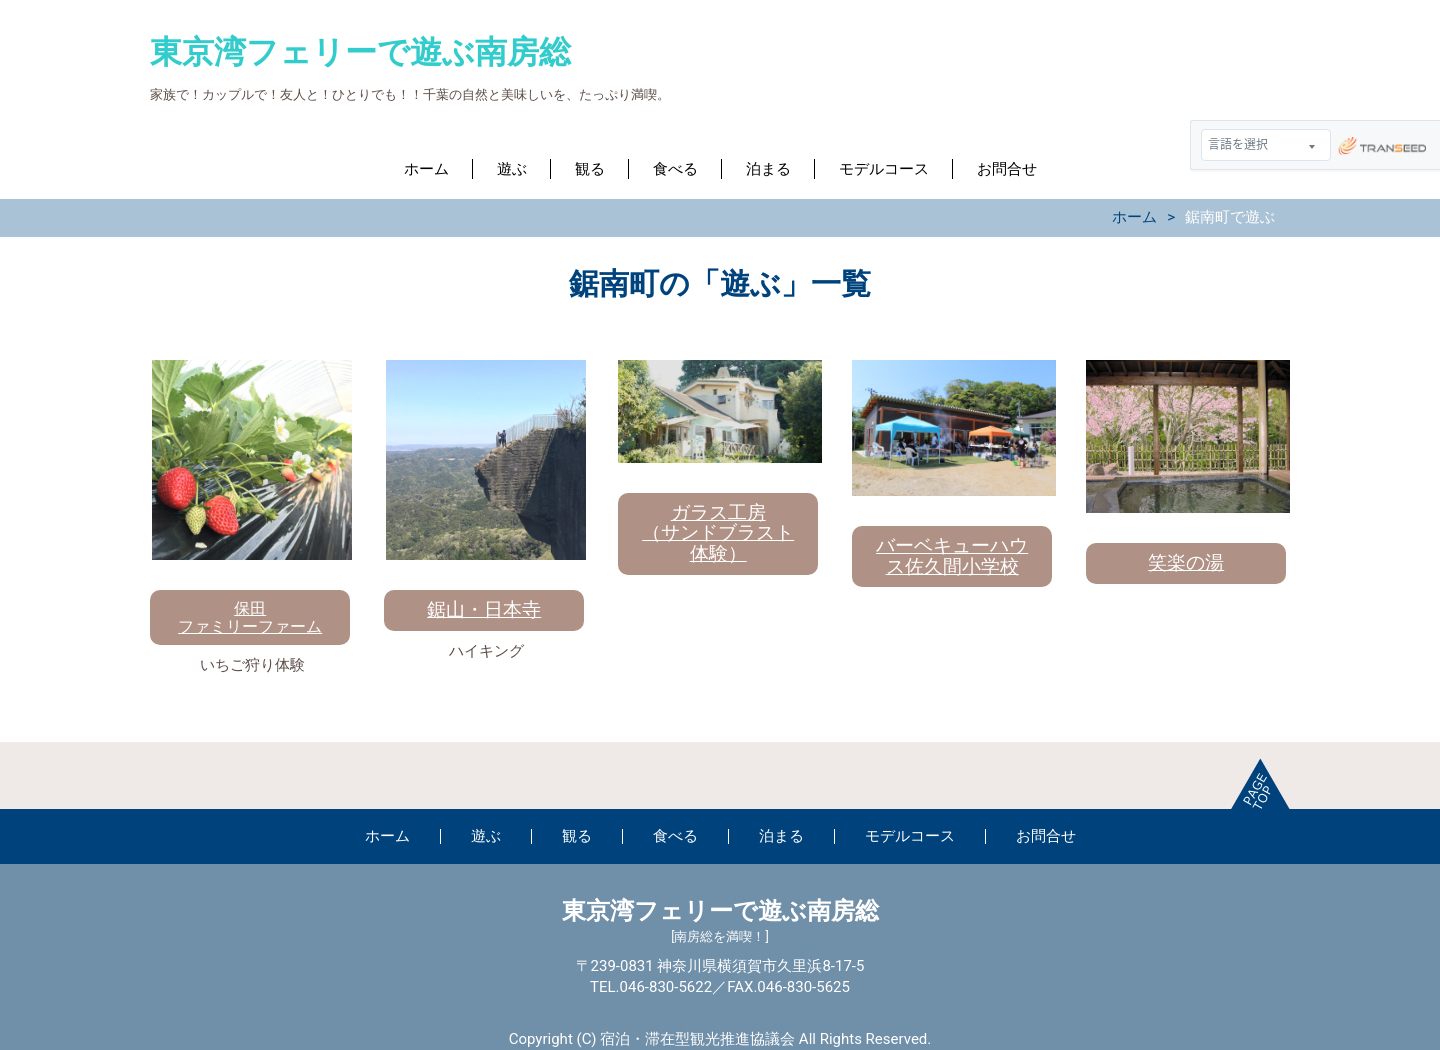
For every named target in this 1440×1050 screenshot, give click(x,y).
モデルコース (884, 169)
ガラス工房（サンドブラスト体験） (718, 533)
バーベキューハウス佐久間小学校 (952, 556)
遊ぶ (512, 169)
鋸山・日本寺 (484, 609)
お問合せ (1007, 169)
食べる (675, 169)
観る (590, 169)
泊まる (768, 169)
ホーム (426, 169)
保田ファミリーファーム (250, 617)
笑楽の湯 (1186, 562)
